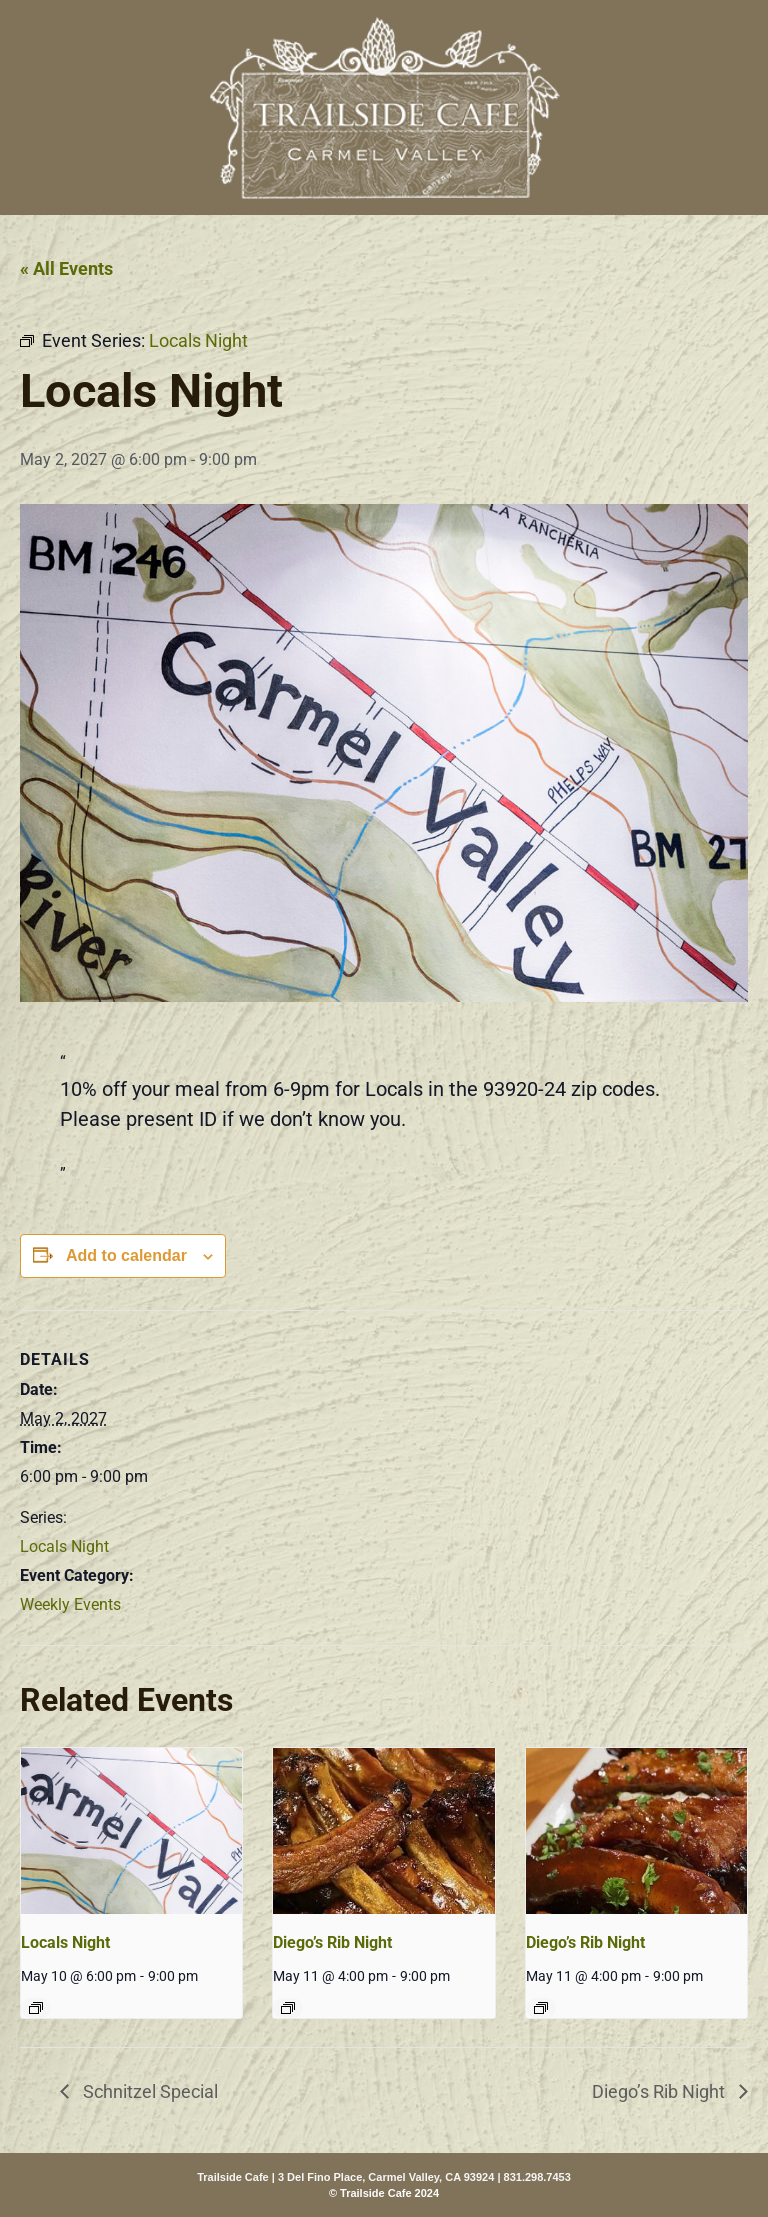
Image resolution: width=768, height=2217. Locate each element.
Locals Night (64, 1546)
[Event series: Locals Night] (36, 2008)
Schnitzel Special (148, 2091)
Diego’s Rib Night (332, 1942)
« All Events (66, 268)
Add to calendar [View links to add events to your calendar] (126, 1255)
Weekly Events (70, 1604)
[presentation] (131, 1831)
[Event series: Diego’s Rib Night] (288, 2008)
